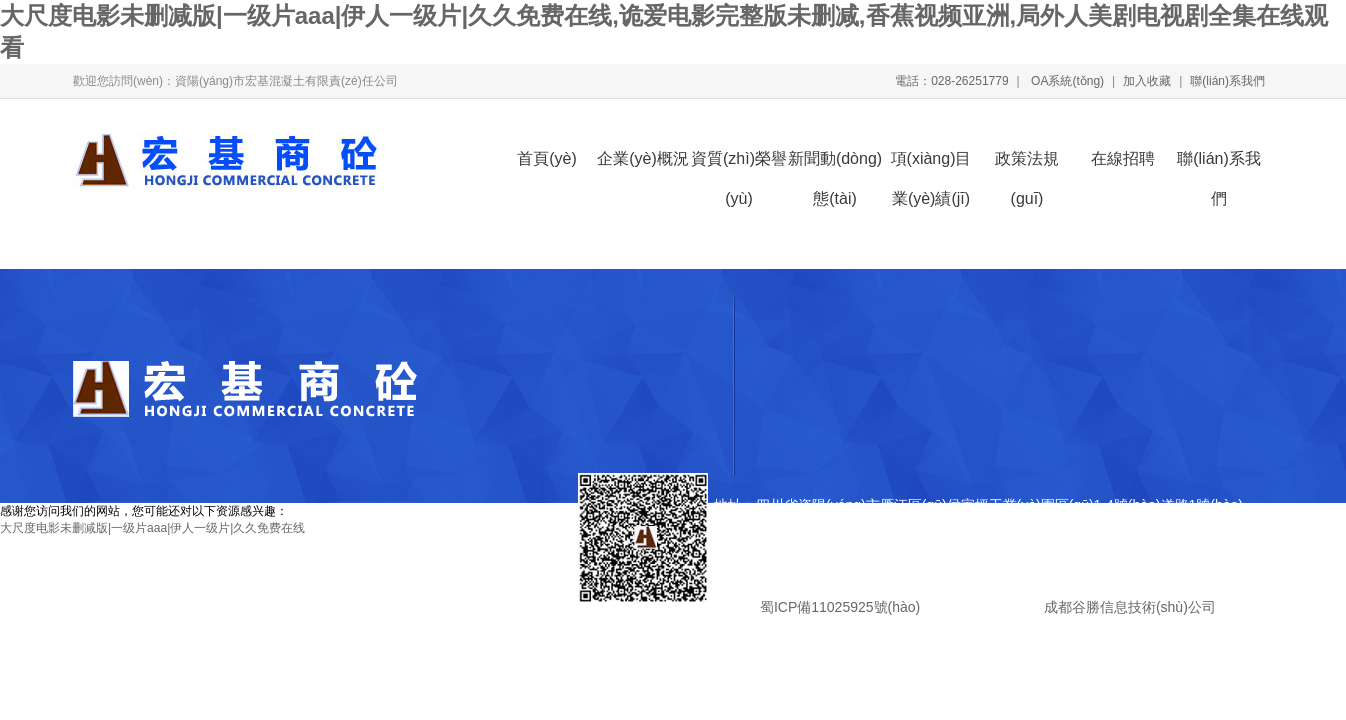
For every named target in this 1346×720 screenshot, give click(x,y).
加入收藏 (1147, 81)
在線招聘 (1123, 158)
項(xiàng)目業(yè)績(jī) (931, 164)
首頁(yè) (547, 158)
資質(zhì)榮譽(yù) (739, 164)
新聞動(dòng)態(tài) (835, 164)
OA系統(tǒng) (1066, 81)
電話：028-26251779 (951, 81)
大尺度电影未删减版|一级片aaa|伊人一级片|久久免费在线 (152, 528)
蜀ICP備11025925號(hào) (840, 607)
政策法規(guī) (1027, 164)
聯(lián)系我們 (1227, 81)
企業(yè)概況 (643, 158)
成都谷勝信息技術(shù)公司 (1128, 607)
